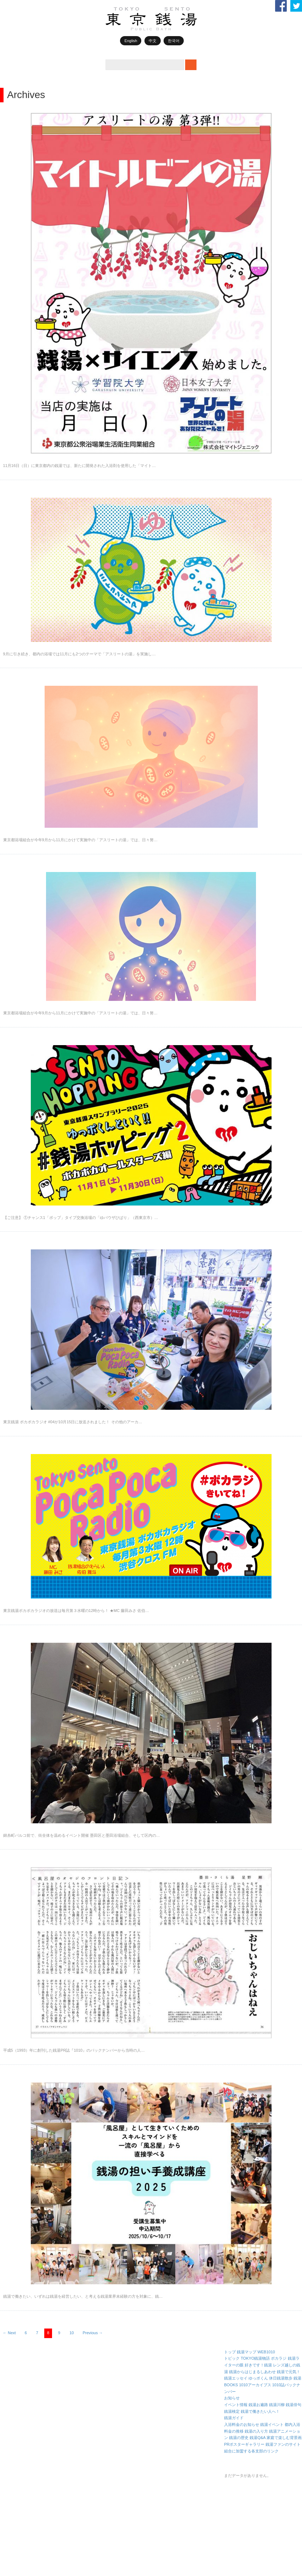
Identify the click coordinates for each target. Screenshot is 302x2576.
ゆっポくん (258, 2378)
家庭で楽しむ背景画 (284, 2437)
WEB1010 (266, 2352)
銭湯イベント (272, 2424)
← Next (9, 2333)
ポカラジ (278, 2358)
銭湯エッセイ (235, 2378)
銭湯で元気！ (288, 2372)
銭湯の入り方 (256, 2431)
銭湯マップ (246, 2352)
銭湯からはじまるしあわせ (252, 2372)
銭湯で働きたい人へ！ (260, 2411)
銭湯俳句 (293, 2405)
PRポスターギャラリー (244, 2444)
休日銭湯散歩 (280, 2378)
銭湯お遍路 (258, 2405)
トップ (230, 2352)
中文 (152, 41)
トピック (232, 2358)
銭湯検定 (232, 2411)
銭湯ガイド (234, 2418)
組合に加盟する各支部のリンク (251, 2451)
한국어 (174, 41)
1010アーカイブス (255, 2385)
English (130, 41)
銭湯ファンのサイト (283, 2444)
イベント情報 (235, 2405)
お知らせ (232, 2398)
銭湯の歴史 (239, 2437)
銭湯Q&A (258, 2437)
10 (71, 2333)
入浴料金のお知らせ (241, 2424)
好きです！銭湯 (258, 2365)
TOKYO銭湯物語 (255, 2358)
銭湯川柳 (277, 2405)
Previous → (92, 2333)
